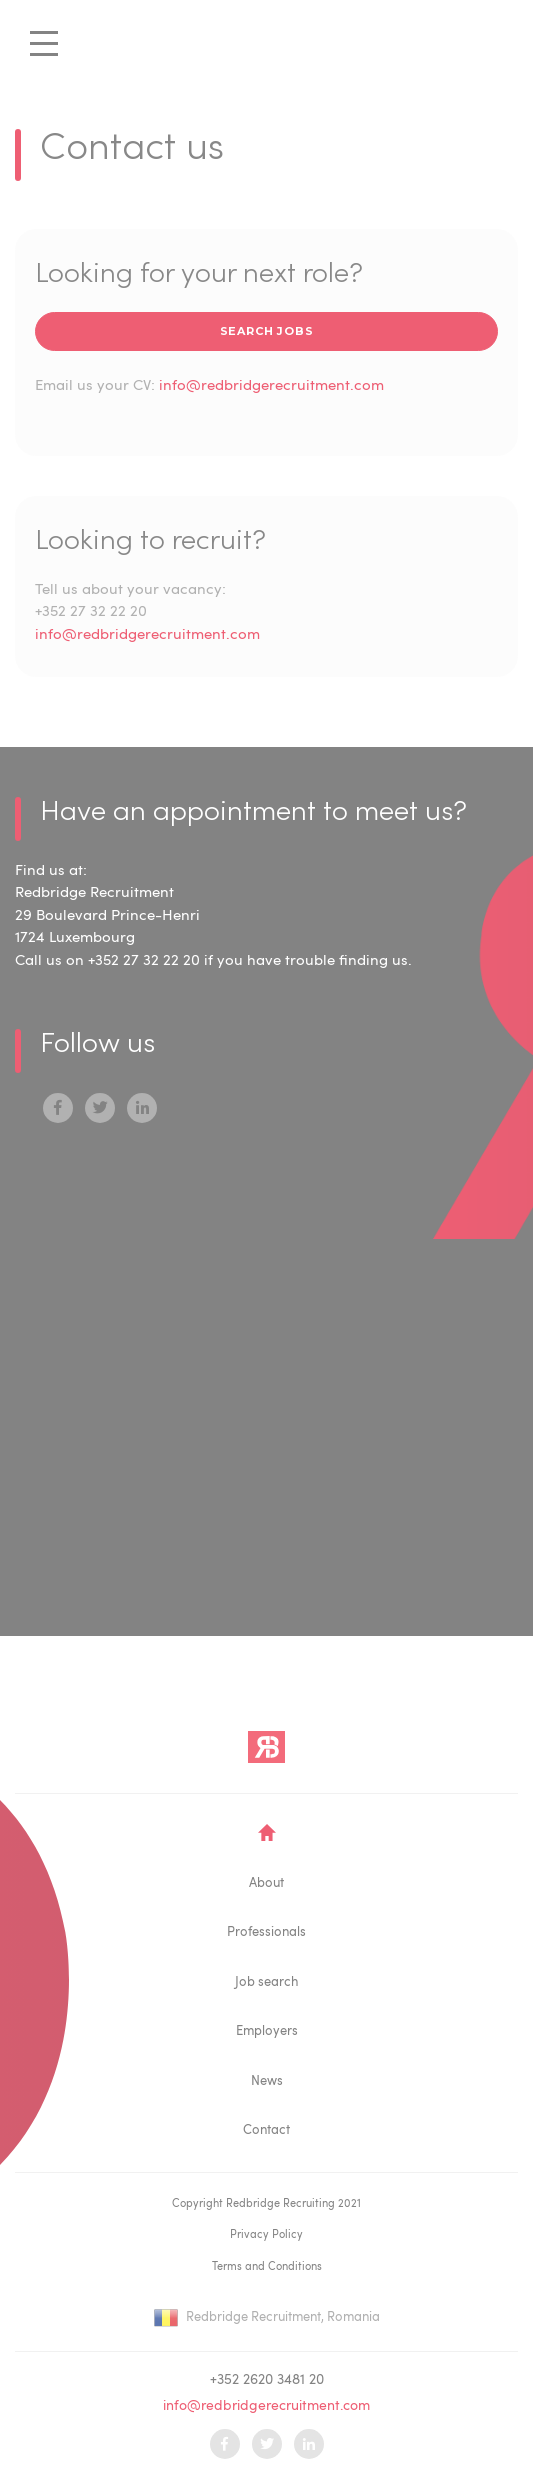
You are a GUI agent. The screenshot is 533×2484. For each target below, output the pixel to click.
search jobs (267, 331)
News (267, 2081)
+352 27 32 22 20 (91, 612)
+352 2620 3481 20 (267, 2380)
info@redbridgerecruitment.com (271, 386)
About (266, 1883)
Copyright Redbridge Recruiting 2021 (266, 2204)
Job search (266, 1982)
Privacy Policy (266, 2235)
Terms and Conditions (267, 2267)
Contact (266, 2130)
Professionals (266, 1932)
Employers (267, 2031)
